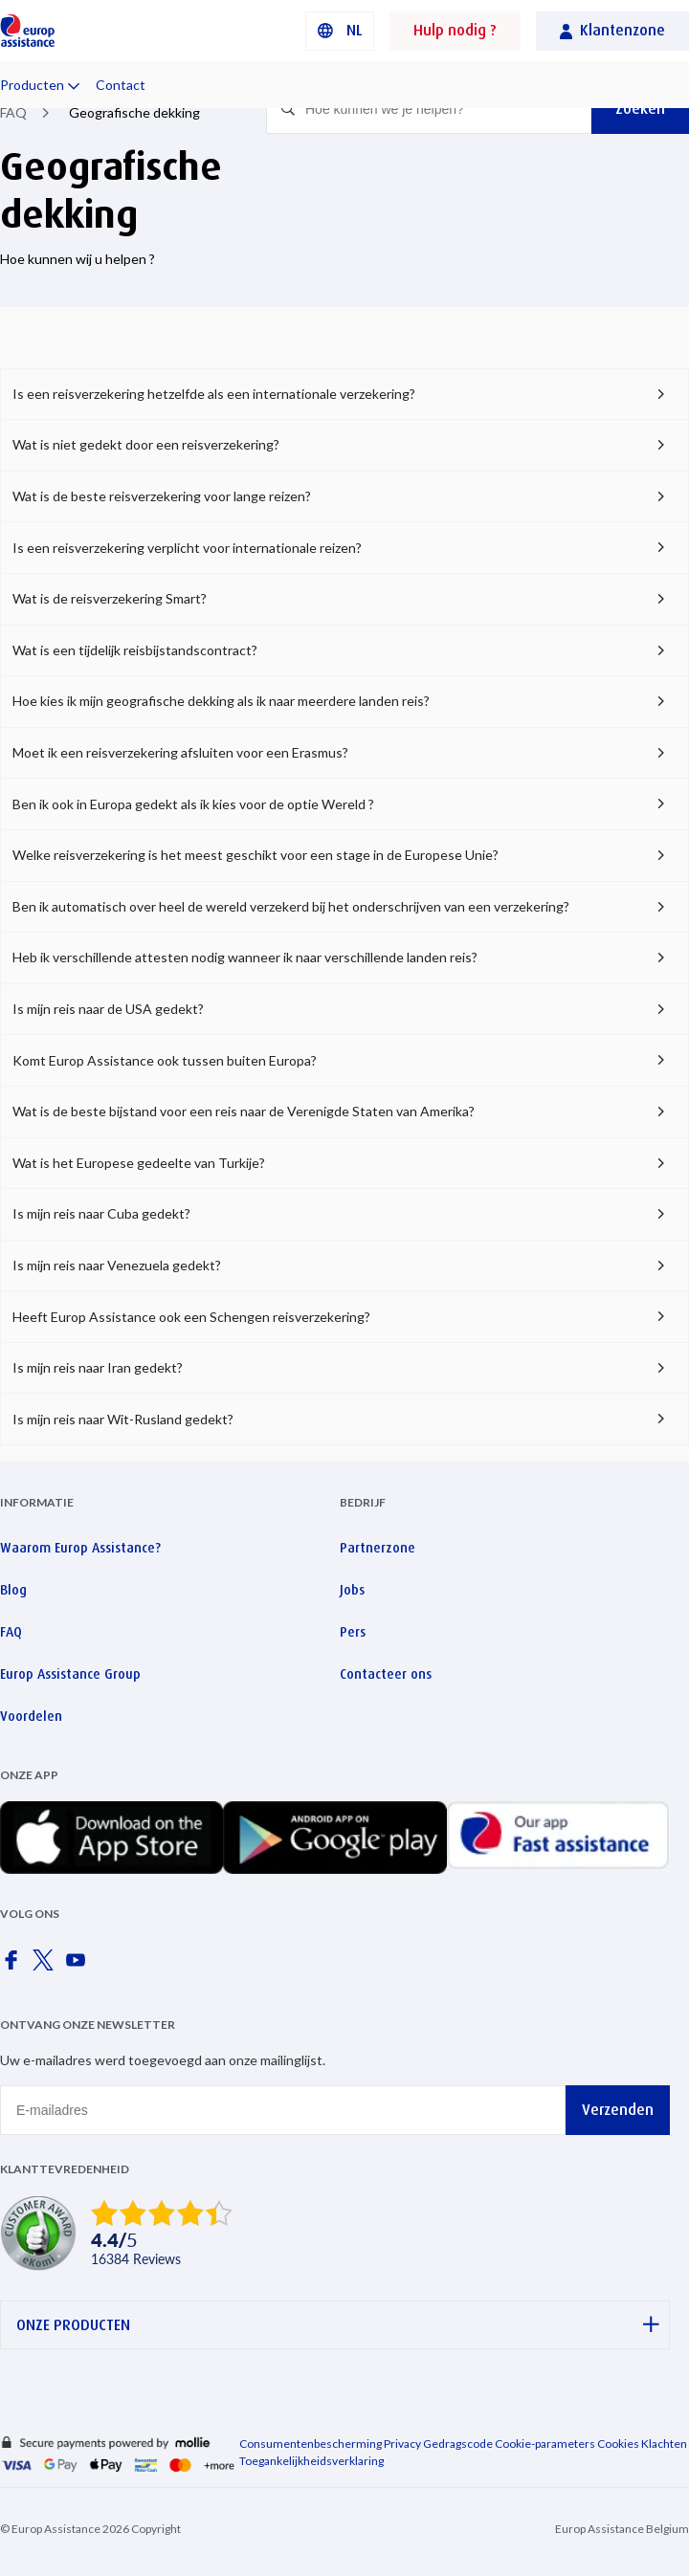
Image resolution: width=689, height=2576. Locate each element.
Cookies (618, 2443)
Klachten (664, 2443)
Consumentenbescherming (310, 2443)
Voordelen (31, 1716)
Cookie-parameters (545, 2443)
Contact (120, 85)
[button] (339, 31)
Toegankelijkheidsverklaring (311, 2461)
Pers (353, 1631)
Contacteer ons (386, 1674)
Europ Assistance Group (70, 1674)
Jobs (352, 1589)
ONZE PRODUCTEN (337, 2324)
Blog (13, 1589)
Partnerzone (377, 1547)
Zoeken (640, 108)
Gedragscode (458, 2443)
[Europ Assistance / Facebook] (14, 1965)
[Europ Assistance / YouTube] (79, 1965)
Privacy (402, 2443)
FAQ (13, 112)
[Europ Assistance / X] (47, 1965)
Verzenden (618, 2110)
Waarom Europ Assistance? (80, 1547)
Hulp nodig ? (455, 30)
